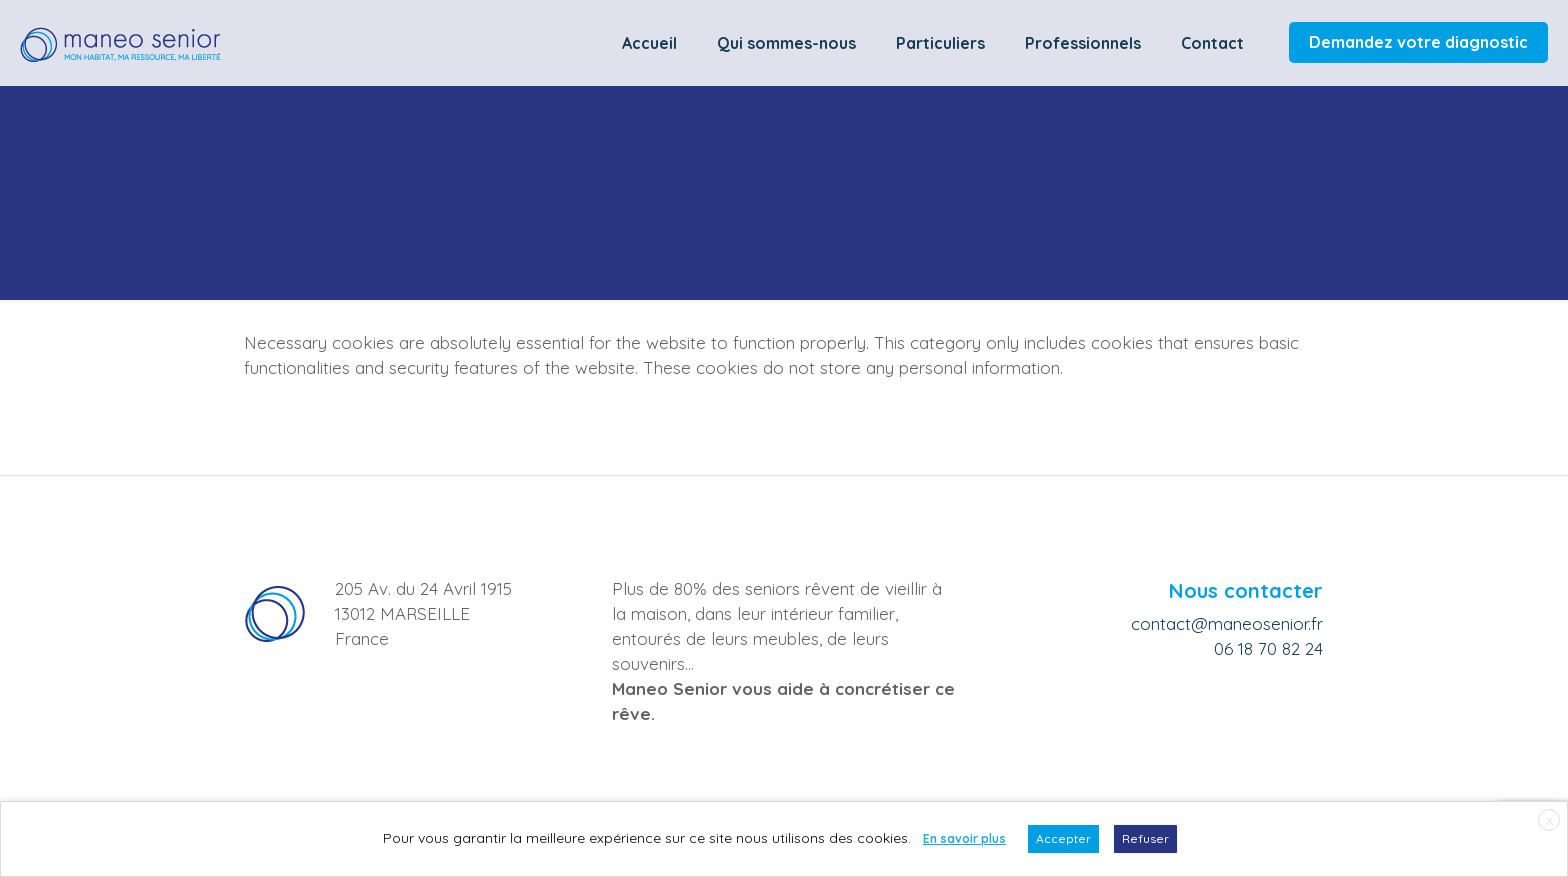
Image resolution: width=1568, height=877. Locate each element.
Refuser (1145, 838)
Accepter (1063, 838)
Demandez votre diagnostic (1418, 42)
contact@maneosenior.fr (1227, 623)
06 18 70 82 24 (1268, 648)
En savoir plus (964, 838)
